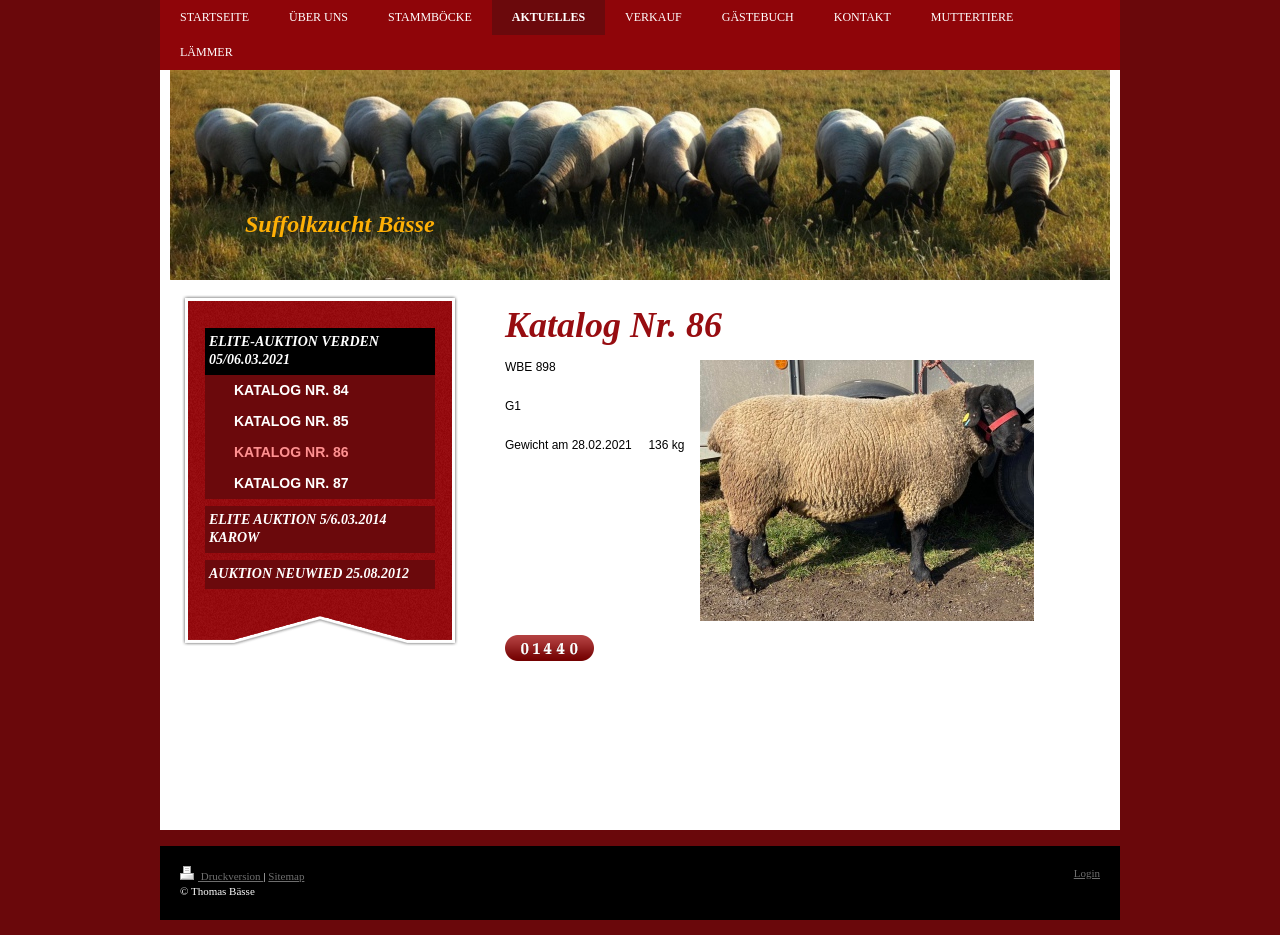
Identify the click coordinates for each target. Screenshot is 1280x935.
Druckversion (221, 876)
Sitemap (286, 876)
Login (1087, 873)
